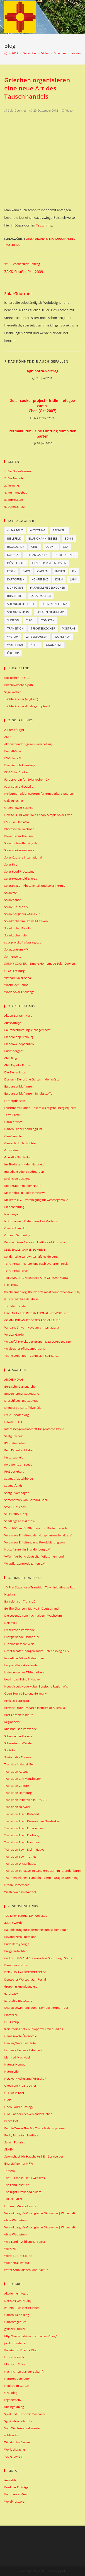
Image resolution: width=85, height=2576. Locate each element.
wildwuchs (11, 2435)
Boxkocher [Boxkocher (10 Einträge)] (15, 547)
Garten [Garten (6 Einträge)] (42, 571)
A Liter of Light (14, 730)
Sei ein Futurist (14, 2142)
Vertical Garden (15, 1334)
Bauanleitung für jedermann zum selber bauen (36, 1930)
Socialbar (10, 1750)
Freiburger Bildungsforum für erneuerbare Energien (39, 793)
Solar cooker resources (20, 850)
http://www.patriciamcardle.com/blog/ (30, 2336)
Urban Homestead (16, 1885)
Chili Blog (10, 1058)
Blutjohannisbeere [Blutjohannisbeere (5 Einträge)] (42, 538)
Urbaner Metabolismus (20, 2206)
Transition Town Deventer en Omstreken (32, 1821)
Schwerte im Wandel (18, 1743)
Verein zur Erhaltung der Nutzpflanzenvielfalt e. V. (38, 1535)
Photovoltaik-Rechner (19, 829)
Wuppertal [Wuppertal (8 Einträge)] (15, 645)
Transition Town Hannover (22, 1842)
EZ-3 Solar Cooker (16, 772)
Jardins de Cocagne (17, 1179)
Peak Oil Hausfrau (16, 1701)
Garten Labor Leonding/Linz (23, 1129)
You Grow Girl (13, 2456)
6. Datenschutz (14, 507)
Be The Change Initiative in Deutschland (31, 1608)
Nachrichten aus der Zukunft (24, 2371)
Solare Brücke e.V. (16, 907)
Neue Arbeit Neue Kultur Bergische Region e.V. (36, 1686)
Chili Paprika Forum (17, 1065)
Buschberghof (14, 1051)
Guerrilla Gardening (17, 1157)
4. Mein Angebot (15, 492)
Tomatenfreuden (15, 1306)
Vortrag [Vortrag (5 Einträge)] (68, 628)
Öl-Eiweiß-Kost (14, 2093)
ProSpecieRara (14, 1471)
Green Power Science (18, 808)
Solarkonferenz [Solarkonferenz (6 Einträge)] (54, 604)
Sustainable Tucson (17, 1757)
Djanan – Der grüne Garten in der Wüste (31, 1079)
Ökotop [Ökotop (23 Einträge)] (13, 653)
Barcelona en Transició (19, 1601)
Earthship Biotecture (18, 2001)
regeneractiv (12, 2400)
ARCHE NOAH (13, 1379)
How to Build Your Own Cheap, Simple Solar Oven (38, 815)
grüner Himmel (14, 2329)
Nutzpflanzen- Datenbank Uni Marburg (31, 1221)
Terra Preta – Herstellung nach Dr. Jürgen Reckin (37, 1264)
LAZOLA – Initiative (17, 822)
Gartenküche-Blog (16, 2315)
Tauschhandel (65, 238)
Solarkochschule (15, 935)
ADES (8, 737)
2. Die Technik (13, 478)
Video (69, 110)
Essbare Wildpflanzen (19, 1086)
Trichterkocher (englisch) (21, 699)
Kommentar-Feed (16, 2494)
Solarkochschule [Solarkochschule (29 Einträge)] (21, 604)
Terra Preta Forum (16, 1271)
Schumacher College (18, 1736)
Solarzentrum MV (16, 949)
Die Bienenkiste (15, 1072)
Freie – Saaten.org (16, 1415)
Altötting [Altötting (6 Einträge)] (38, 530)
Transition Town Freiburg (21, 1835)
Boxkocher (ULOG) (16, 678)
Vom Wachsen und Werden (22, 2428)
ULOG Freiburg (14, 971)
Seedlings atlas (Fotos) (19, 1521)
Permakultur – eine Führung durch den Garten (42, 433)
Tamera (9, 2171)
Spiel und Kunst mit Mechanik (24, 2414)
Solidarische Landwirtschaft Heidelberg (31, 1256)
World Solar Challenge (19, 992)
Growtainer (12, 1150)
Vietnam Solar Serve (18, 978)
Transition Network (17, 1807)
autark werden (14, 1923)
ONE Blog (10, 2393)
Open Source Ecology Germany (25, 1693)
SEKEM (9, 2149)
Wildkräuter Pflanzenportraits (24, 1348)
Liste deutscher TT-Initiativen (24, 1672)
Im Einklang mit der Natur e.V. (24, 1164)
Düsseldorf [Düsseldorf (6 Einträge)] (16, 563)
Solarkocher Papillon (18, 928)
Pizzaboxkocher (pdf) (18, 685)
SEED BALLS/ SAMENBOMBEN (24, 1249)
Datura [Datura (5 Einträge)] (12, 555)
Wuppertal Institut (16, 2263)
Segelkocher (12, 692)
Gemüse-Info (13, 1136)
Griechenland (35, 238)
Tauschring (44, 225)
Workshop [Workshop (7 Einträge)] (62, 637)
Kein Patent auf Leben (19, 1450)
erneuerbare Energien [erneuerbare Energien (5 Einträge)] (49, 563)
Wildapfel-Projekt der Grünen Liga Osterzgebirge (37, 1341)
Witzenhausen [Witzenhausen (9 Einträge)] (37, 637)
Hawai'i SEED (13, 1422)
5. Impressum (13, 500)
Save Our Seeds (15, 1507)
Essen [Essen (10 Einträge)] (11, 571)
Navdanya (11, 1214)
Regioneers (12, 1722)
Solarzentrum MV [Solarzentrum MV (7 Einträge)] (50, 612)
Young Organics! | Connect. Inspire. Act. (31, 1356)
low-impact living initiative (22, 1679)
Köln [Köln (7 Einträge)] (59, 579)
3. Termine (11, 485)
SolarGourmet (17, 110)
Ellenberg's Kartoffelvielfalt (22, 1408)
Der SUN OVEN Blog (18, 2301)
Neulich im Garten (16, 2386)
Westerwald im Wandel (20, 1892)
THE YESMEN (13, 2199)
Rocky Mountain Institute (21, 2135)
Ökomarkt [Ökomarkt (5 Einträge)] (54, 645)
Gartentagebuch (15, 2322)
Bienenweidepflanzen (19, 1044)
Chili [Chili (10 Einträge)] (34, 547)
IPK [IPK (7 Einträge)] (74, 571)
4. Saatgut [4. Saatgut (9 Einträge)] (15, 530)
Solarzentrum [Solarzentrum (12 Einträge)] (18, 612)
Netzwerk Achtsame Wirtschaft (25, 2078)
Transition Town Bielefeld (21, 1814)
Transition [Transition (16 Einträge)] (15, 628)
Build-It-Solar (13, 751)
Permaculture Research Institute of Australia (34, 1242)
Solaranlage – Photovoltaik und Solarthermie (34, 886)
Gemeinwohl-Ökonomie (20, 2036)
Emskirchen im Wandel (20, 1630)
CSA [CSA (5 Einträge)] (65, 547)
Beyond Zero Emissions (20, 1937)
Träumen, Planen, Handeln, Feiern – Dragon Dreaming (41, 1878)
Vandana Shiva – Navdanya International (32, 1327)
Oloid (8, 2100)
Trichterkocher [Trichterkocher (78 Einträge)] (43, 628)
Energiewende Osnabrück (21, 1637)
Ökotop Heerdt (14, 1228)
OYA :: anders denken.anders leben (28, 2114)
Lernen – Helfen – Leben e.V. (23, 2050)
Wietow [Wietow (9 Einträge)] (13, 637)
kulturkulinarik (14, 2357)
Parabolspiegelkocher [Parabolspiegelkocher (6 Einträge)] (47, 588)
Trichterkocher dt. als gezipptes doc (28, 706)
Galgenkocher (13, 801)
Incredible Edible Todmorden (24, 1172)
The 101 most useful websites (24, 2178)
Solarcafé (10, 893)
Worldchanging (14, 2449)
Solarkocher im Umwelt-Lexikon (26, 921)
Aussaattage (12, 1023)
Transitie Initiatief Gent (20, 1764)
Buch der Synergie (16, 1944)
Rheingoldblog (14, 2407)
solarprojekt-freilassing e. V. (23, 942)
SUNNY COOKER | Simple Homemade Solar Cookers (40, 963)
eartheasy (11, 1993)
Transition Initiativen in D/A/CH (25, 1800)
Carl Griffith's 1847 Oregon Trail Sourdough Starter (39, 1958)
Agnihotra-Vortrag (42, 370)
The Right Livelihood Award (22, 2192)
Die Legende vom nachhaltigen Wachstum (33, 1615)
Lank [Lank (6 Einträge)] (73, 579)
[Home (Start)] (5, 53)
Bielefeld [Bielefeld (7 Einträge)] (14, 538)
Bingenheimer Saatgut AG (22, 1393)
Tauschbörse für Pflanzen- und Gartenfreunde (36, 1528)
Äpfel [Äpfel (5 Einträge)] (35, 645)
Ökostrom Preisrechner (20, 2085)
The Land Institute (16, 2185)
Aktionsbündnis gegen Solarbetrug (28, 744)
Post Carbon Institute (18, 1715)
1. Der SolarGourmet (18, 471)
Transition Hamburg (18, 1793)
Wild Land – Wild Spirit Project (24, 2242)
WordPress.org (14, 2501)
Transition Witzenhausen (21, 1864)
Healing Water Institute (20, 2043)
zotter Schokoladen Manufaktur (26, 2270)
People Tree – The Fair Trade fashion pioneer (35, 2128)
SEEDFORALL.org (15, 1514)
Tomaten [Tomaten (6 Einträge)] (48, 620)
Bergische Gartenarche (20, 1386)
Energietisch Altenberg (19, 765)
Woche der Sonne (16, 985)
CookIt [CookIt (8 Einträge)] (51, 547)
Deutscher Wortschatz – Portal (25, 1979)
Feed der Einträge (16, 2487)
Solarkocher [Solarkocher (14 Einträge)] (41, 596)
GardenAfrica (13, 1122)
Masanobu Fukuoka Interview (24, 1193)
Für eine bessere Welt (19, 1644)
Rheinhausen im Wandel (21, 1729)
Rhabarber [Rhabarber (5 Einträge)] (15, 596)
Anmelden (11, 2480)
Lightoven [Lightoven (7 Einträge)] (15, 588)
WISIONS (10, 2249)
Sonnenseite (12, 956)
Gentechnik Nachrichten (20, 1143)
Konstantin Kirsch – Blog (20, 2350)
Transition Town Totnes (20, 1856)
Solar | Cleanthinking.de (20, 843)
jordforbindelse (14, 2343)
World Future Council (18, 2256)
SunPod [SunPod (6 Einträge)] (13, 620)
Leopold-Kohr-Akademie (21, 1665)
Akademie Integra (16, 2293)
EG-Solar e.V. (13, 758)
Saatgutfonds (13, 1485)
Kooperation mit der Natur (22, 1186)
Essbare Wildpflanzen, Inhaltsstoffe (28, 1093)
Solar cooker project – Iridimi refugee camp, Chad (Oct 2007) (42, 405)
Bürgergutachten (15, 1951)
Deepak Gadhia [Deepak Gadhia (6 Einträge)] (36, 555)
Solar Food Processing (19, 871)
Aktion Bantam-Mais (18, 1015)
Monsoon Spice (14, 2364)
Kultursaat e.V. (14, 1457)
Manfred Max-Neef (17, 2057)
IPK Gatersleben (15, 1443)
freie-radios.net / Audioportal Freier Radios (33, 2029)
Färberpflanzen (14, 1101)
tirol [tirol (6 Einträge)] (30, 620)
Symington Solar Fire (18, 2421)
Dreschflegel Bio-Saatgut (21, 1401)
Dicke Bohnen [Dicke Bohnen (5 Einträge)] (65, 555)
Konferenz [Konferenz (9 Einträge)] (40, 579)
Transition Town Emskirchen (23, 1828)
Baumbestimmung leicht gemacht (27, 1030)
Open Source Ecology (18, 2107)
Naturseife (11, 2071)
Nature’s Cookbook (17, 2379)
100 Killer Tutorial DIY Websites (25, 1916)
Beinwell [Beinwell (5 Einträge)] (59, 530)
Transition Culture (16, 1786)
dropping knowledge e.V (20, 1986)
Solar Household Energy (20, 878)
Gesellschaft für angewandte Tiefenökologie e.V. (37, 1651)
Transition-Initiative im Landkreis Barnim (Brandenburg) (42, 1871)
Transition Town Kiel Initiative (24, 1849)
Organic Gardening (17, 1235)
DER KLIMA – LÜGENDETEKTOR (25, 1972)
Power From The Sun (18, 836)
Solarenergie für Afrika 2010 (23, 914)
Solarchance (12, 900)
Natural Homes (14, 2064)
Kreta (50, 238)
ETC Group (11, 2022)
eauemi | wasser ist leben (22, 2308)
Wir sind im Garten (17, 2442)
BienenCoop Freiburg (18, 1037)
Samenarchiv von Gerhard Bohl (25, 1500)
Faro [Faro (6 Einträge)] (26, 571)
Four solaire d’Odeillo (18, 786)
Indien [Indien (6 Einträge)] (60, 571)
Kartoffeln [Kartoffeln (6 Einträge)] (16, 579)
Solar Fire (10, 864)
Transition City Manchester (22, 1779)
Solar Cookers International (23, 857)
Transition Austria (16, 1772)
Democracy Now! (16, 1965)
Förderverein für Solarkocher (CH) (27, 779)
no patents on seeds (18, 1464)
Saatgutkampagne (16, 1493)
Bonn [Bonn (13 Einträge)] (69, 538)
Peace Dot (11, 2121)
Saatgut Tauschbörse (18, 1478)
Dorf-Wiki (10, 1623)
